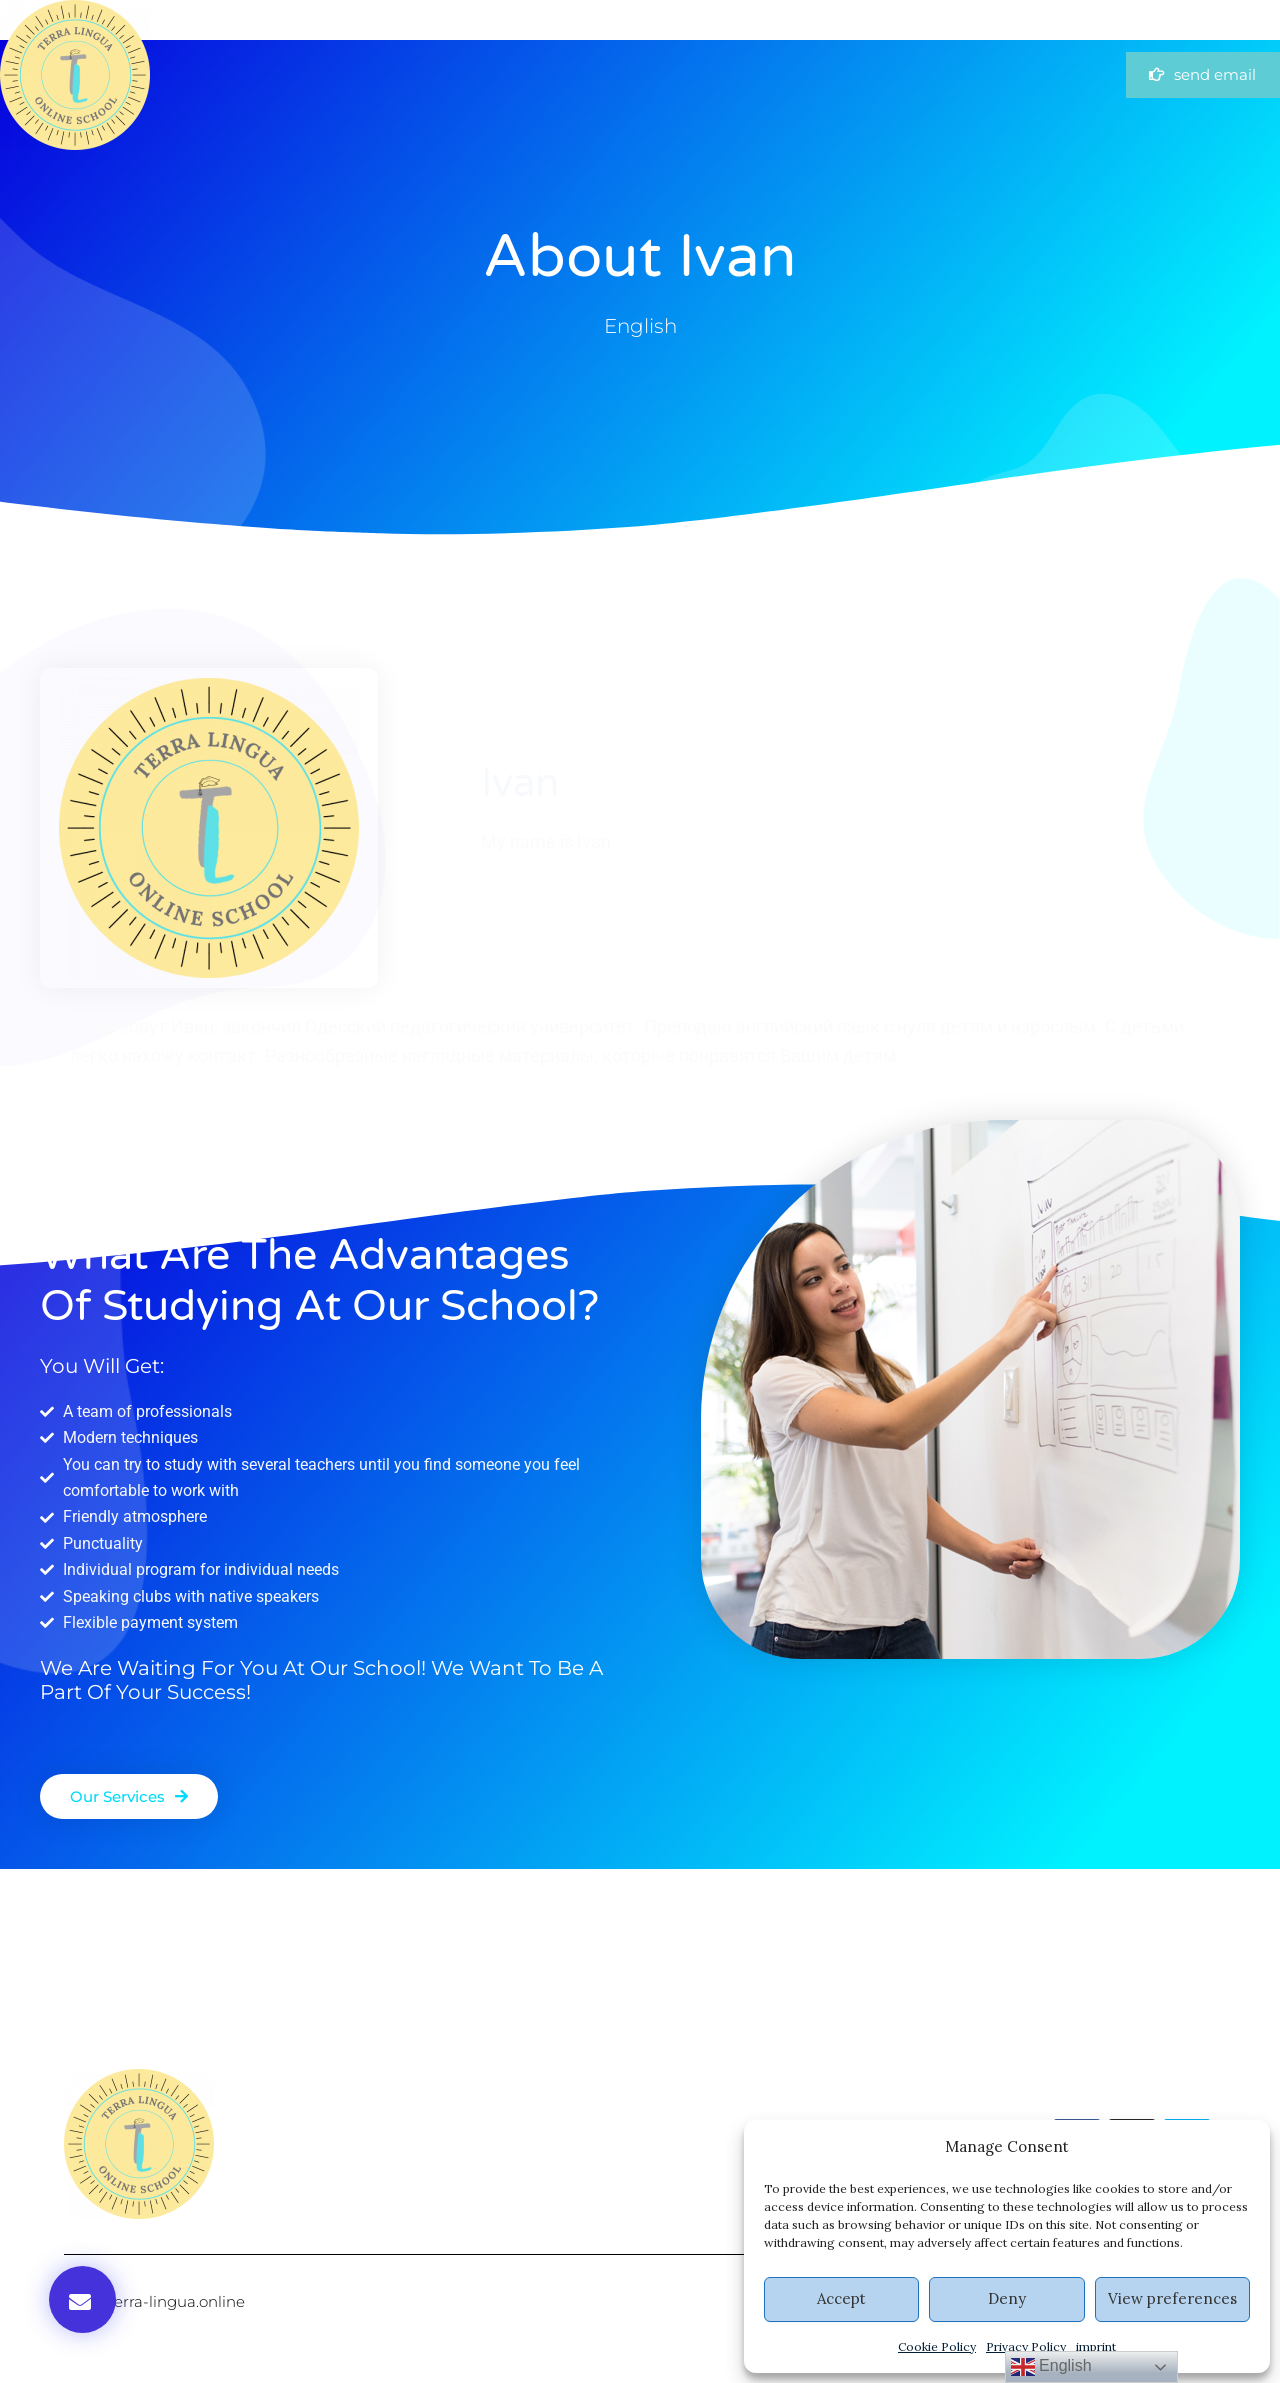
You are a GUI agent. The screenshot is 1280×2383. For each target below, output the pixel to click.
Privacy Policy (1026, 2346)
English (1051, 2367)
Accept (841, 2298)
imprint (1096, 2346)
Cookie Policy (937, 2346)
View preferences (1172, 2298)
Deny (1007, 2298)
